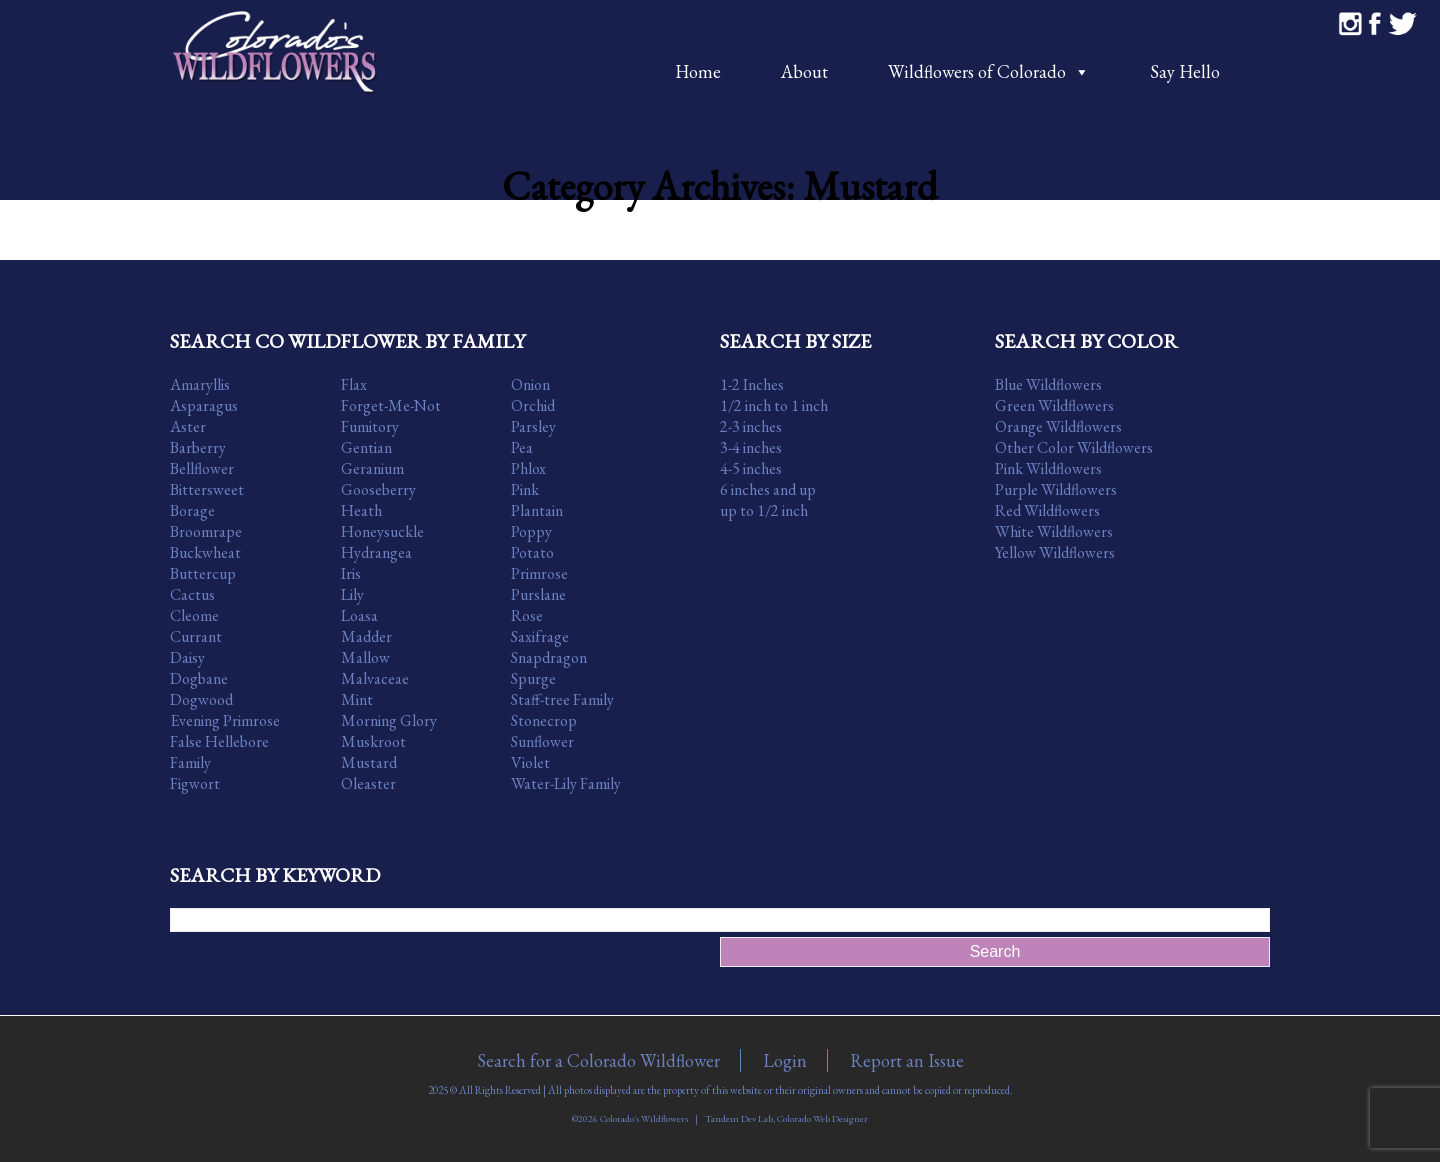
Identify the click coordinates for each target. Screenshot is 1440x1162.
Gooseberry (378, 489)
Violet (530, 762)
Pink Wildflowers (1048, 468)
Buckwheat (205, 552)
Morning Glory (389, 720)
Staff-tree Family (562, 699)
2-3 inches (751, 426)
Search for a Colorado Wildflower (598, 1060)
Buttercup (203, 573)
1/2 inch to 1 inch (774, 405)
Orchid (533, 405)
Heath (361, 510)
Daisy (187, 657)
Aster (188, 426)
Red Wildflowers (1047, 510)
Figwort (195, 783)
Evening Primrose (225, 720)
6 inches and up (768, 489)
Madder (366, 636)
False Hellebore (219, 741)
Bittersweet (207, 489)
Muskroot (373, 741)
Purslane (538, 594)
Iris (351, 573)
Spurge (533, 678)
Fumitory (370, 426)
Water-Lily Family (566, 783)
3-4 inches (751, 447)
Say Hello (1185, 71)
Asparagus (204, 405)
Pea (522, 447)
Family (190, 762)
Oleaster (368, 783)
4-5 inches (751, 468)
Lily (352, 594)
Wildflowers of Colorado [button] (989, 71)
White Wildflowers (1054, 531)
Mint (357, 699)
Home (698, 71)
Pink (525, 489)
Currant (196, 636)
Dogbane (199, 678)
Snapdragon (549, 657)
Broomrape (206, 531)
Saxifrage (540, 636)
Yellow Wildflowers (1055, 552)
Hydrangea (376, 552)
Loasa (359, 615)
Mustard (369, 762)
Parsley (533, 426)
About (804, 71)
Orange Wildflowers (1058, 426)
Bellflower (202, 468)
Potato (532, 552)
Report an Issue (907, 1060)
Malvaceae (375, 678)
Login (785, 1060)
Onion (530, 384)
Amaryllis (200, 384)
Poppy (531, 531)
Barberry (198, 447)
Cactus (192, 594)
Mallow (365, 657)
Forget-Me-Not (391, 405)
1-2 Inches (752, 384)
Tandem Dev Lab (739, 1118)
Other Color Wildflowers (1074, 447)
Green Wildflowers (1054, 405)
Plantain (537, 510)
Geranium (372, 468)
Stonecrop (544, 720)
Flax (354, 384)
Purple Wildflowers (1056, 489)
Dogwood (201, 699)
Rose (527, 615)
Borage (192, 510)
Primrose (539, 573)
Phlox (528, 468)
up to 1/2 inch (764, 510)
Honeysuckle (382, 531)
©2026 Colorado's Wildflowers (630, 1118)
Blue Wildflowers (1048, 384)
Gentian (366, 447)
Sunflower (542, 741)
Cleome (194, 615)
